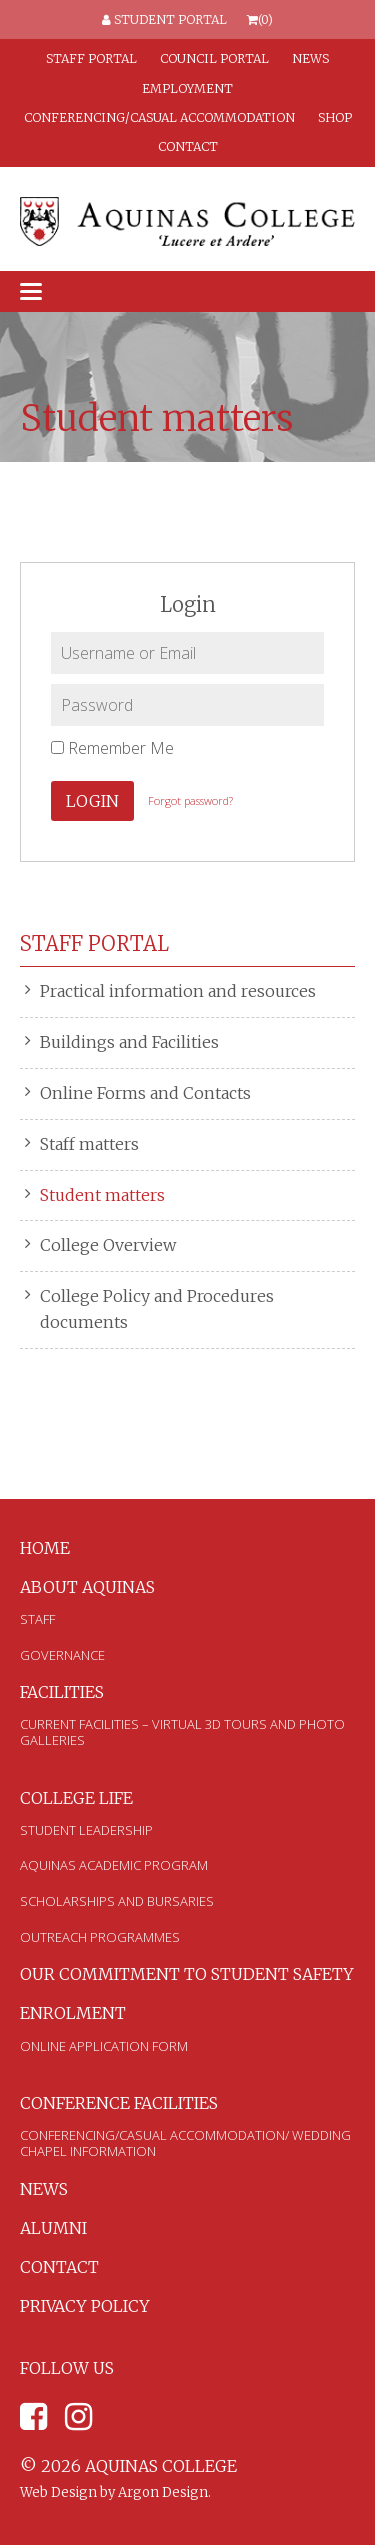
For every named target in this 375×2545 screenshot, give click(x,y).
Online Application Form (104, 2046)
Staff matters (89, 1144)
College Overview (108, 1245)
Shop (335, 117)
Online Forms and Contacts (145, 1093)
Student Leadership (86, 1830)
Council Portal (214, 58)
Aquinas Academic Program (114, 1865)
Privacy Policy (85, 2306)
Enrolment (73, 2013)
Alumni (53, 2228)
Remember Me (112, 748)
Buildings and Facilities (129, 1042)
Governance (62, 1655)
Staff (37, 1619)
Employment (187, 88)
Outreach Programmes (100, 1937)
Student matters (102, 1195)
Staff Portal (91, 58)
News (310, 58)
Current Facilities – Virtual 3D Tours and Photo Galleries (182, 1732)
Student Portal (164, 19)
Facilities (62, 1692)
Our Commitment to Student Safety (187, 1974)
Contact (188, 146)
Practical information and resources (178, 991)
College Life (76, 1798)
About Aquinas (87, 1587)
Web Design (58, 2492)
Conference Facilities (119, 2103)
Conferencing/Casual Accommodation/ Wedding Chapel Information (185, 2143)
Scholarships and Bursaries (117, 1901)
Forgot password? (190, 801)
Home (45, 1548)
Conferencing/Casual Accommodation (159, 117)
